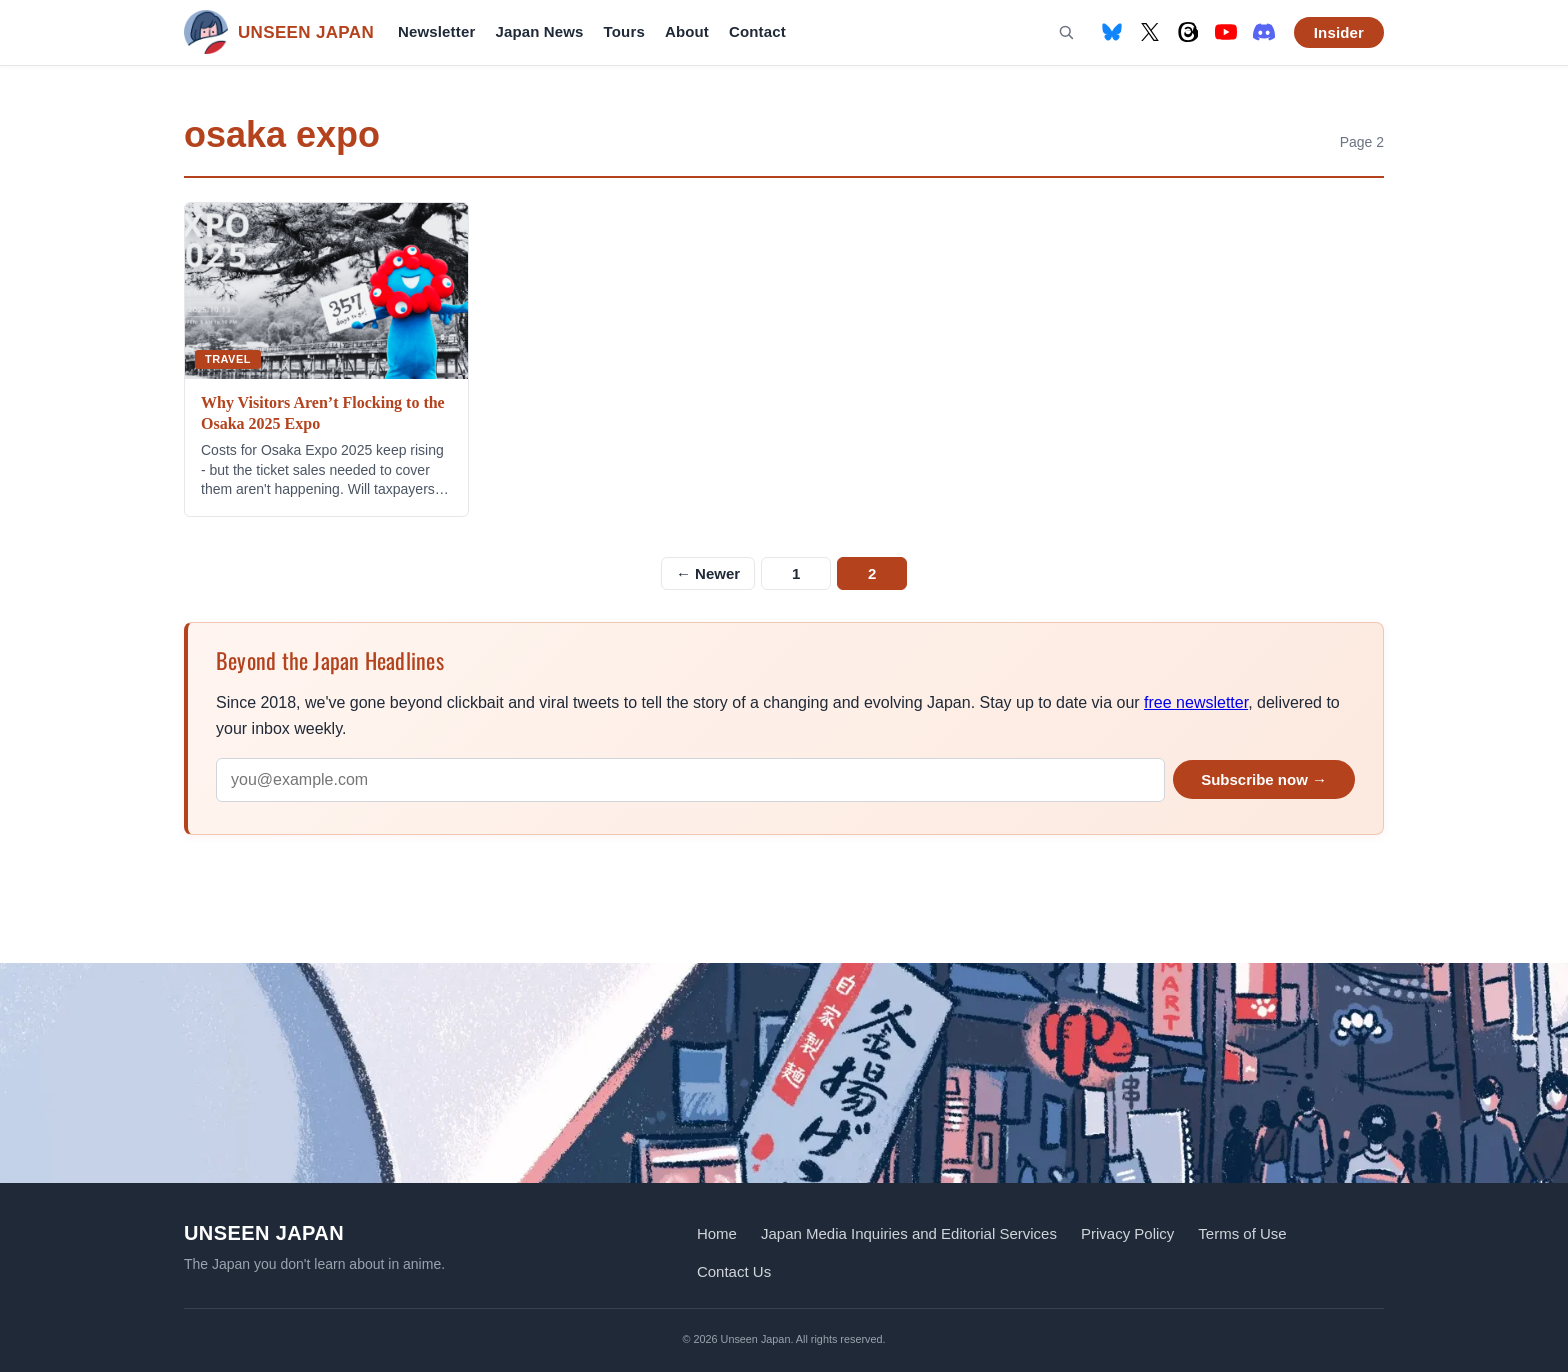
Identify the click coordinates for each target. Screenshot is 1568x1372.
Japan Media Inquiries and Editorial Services (909, 1233)
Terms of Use (1242, 1233)
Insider (1339, 32)
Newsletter (436, 31)
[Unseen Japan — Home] (279, 32)
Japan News (539, 31)
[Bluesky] (1112, 32)
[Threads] (1188, 32)
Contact (757, 31)
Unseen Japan (264, 1233)
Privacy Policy (1127, 1233)
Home (717, 1233)
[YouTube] (1226, 32)
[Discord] (1264, 32)
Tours (624, 31)
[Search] (1066, 32)
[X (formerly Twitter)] (1150, 32)
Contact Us (734, 1271)
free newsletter (1196, 702)
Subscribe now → (1264, 779)
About (687, 31)
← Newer (708, 573)
